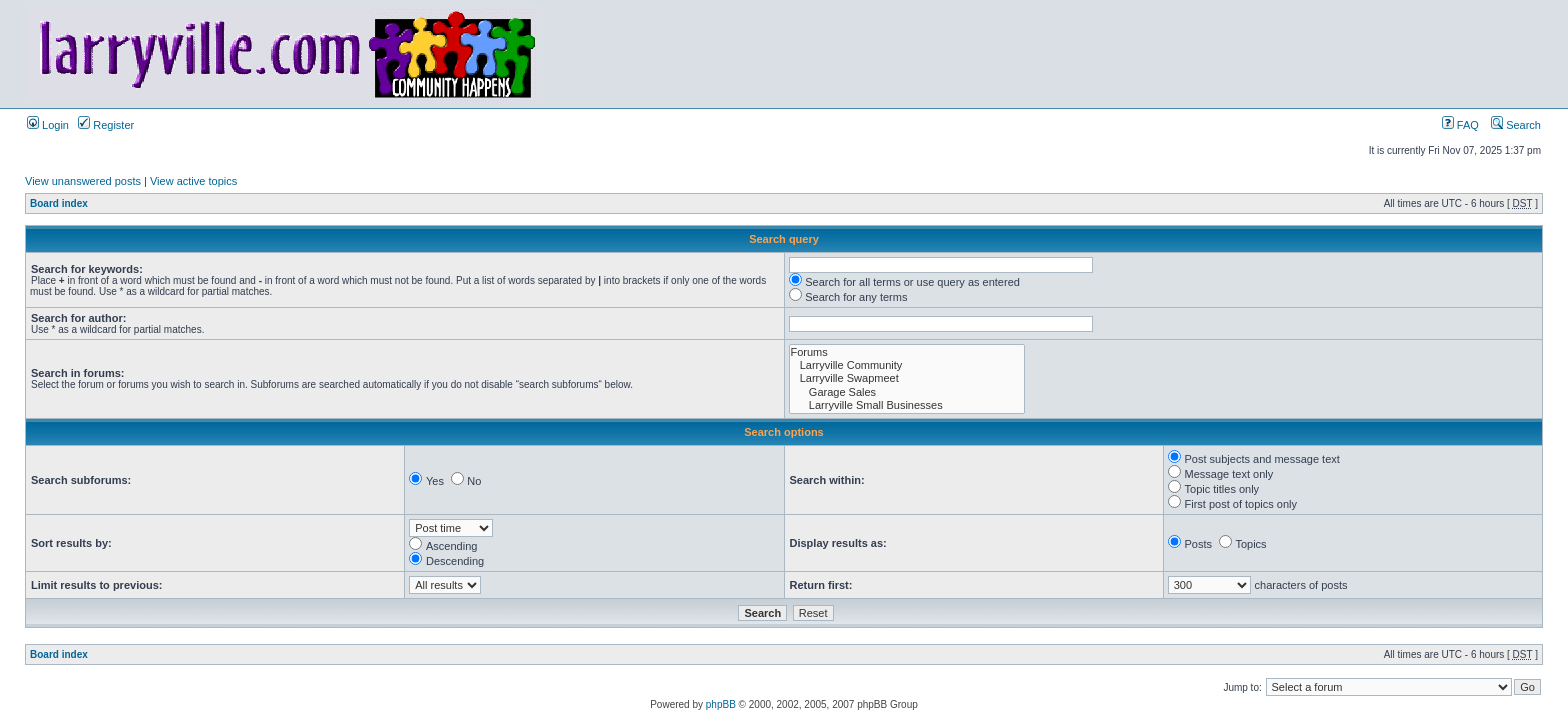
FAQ (1460, 125)
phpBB (721, 704)
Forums (907, 352)
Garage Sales (907, 392)
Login (48, 125)
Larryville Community (907, 365)
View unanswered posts (83, 181)
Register (106, 125)
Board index (59, 203)
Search (1516, 125)
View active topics (193, 181)
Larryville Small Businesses (907, 405)
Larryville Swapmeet (907, 378)
